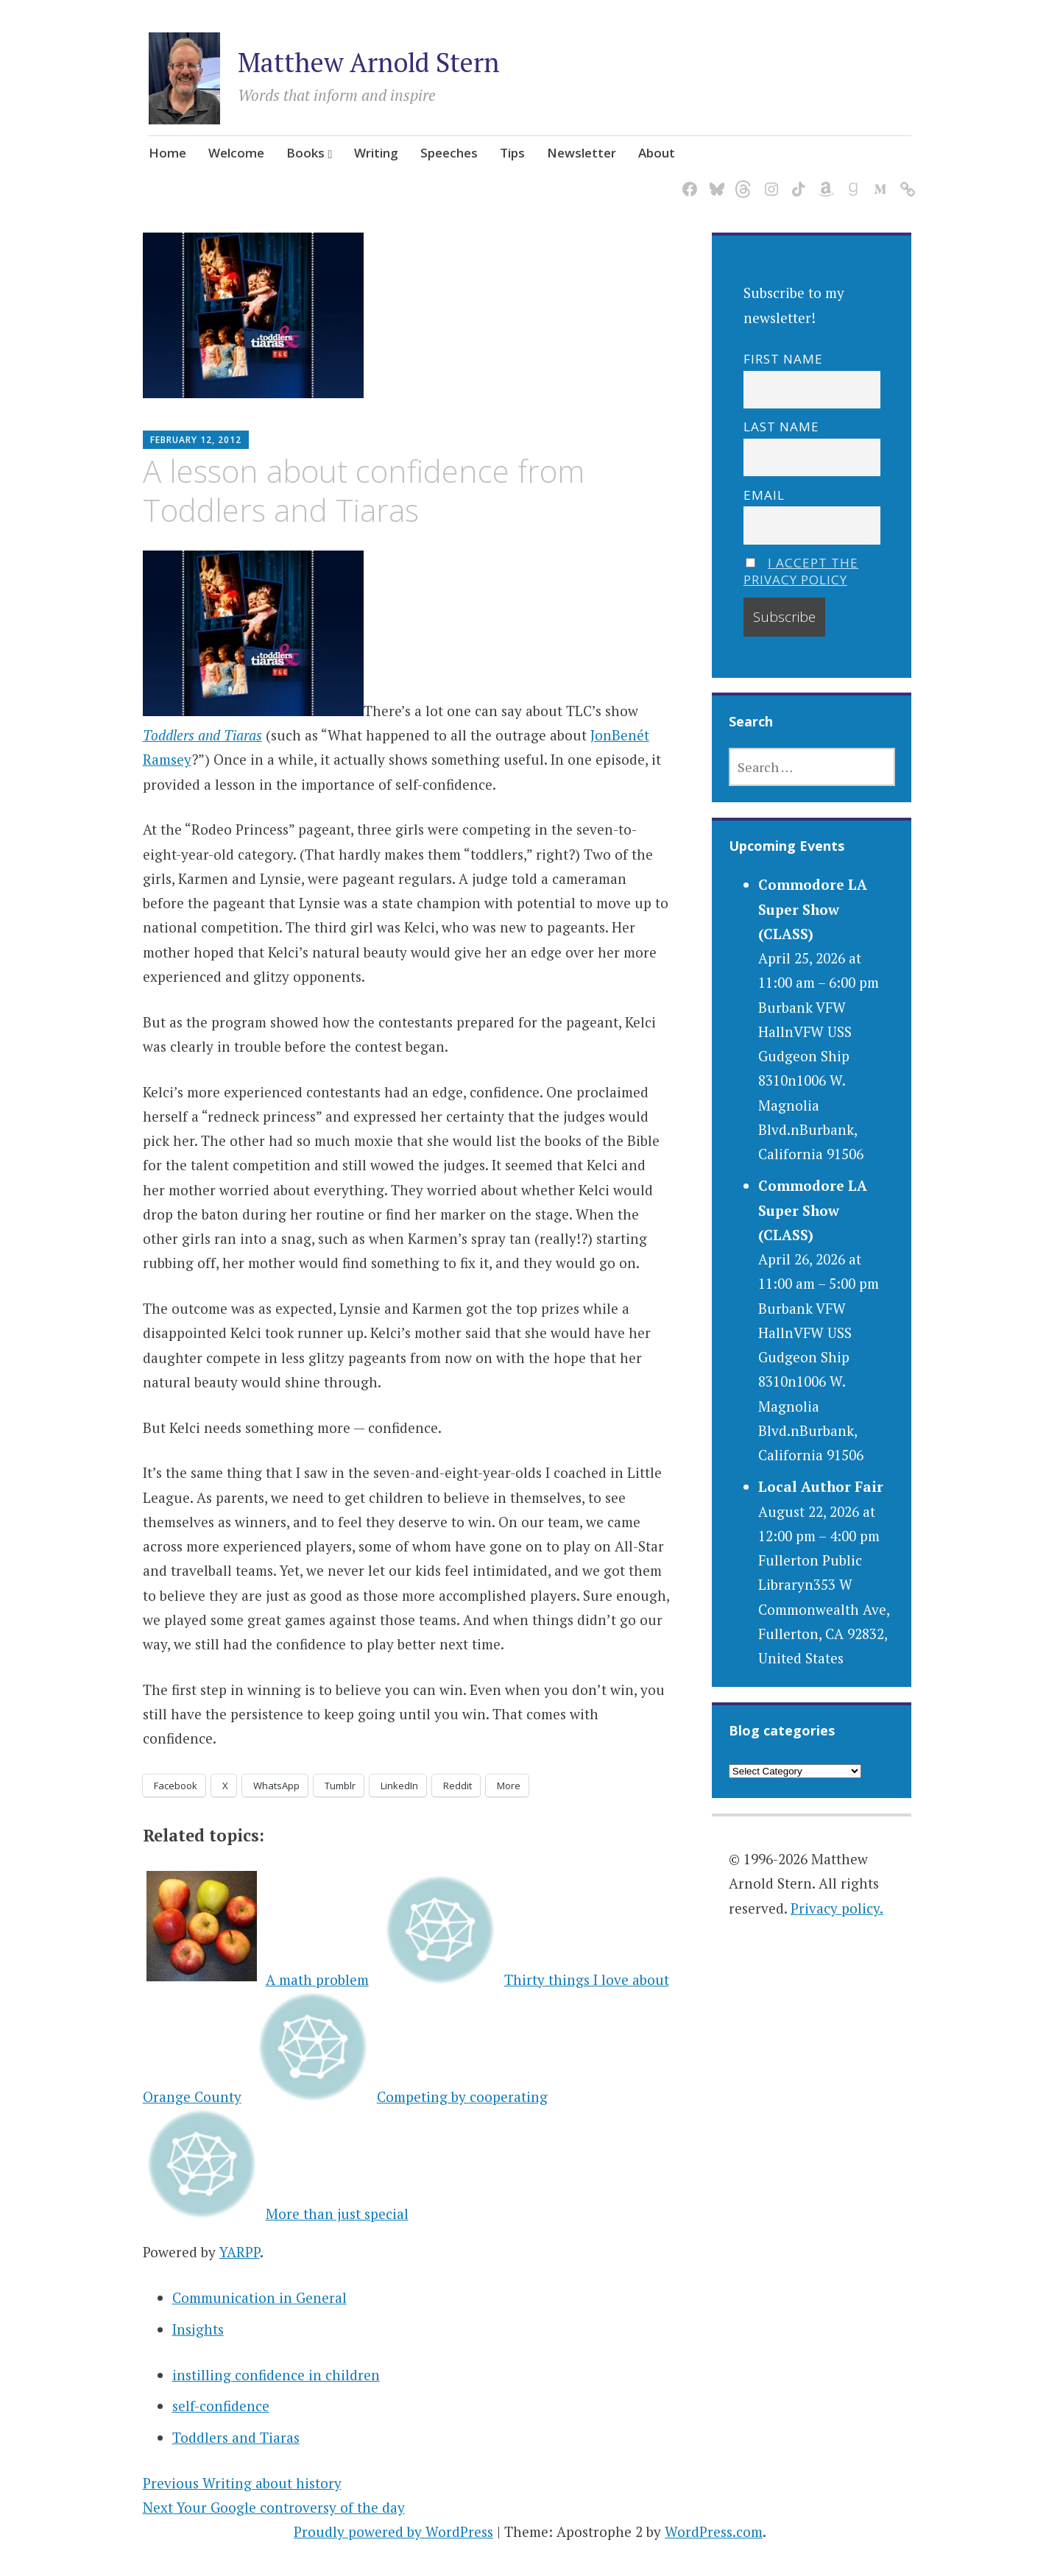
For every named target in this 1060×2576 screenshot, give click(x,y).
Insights (198, 2329)
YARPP (239, 2252)
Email (764, 494)
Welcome (236, 152)
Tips (512, 152)
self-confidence (220, 2405)
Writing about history (242, 2483)
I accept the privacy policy (801, 571)
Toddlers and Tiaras (202, 735)
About (656, 152)
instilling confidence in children (276, 2375)
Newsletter (581, 152)
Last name (781, 426)
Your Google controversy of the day (274, 2507)
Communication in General (259, 2297)
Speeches (449, 152)
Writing (376, 152)
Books (305, 152)
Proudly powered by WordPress (393, 2531)
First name (783, 358)
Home (167, 152)
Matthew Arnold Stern (369, 62)
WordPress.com (714, 2531)
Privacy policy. (837, 1908)
